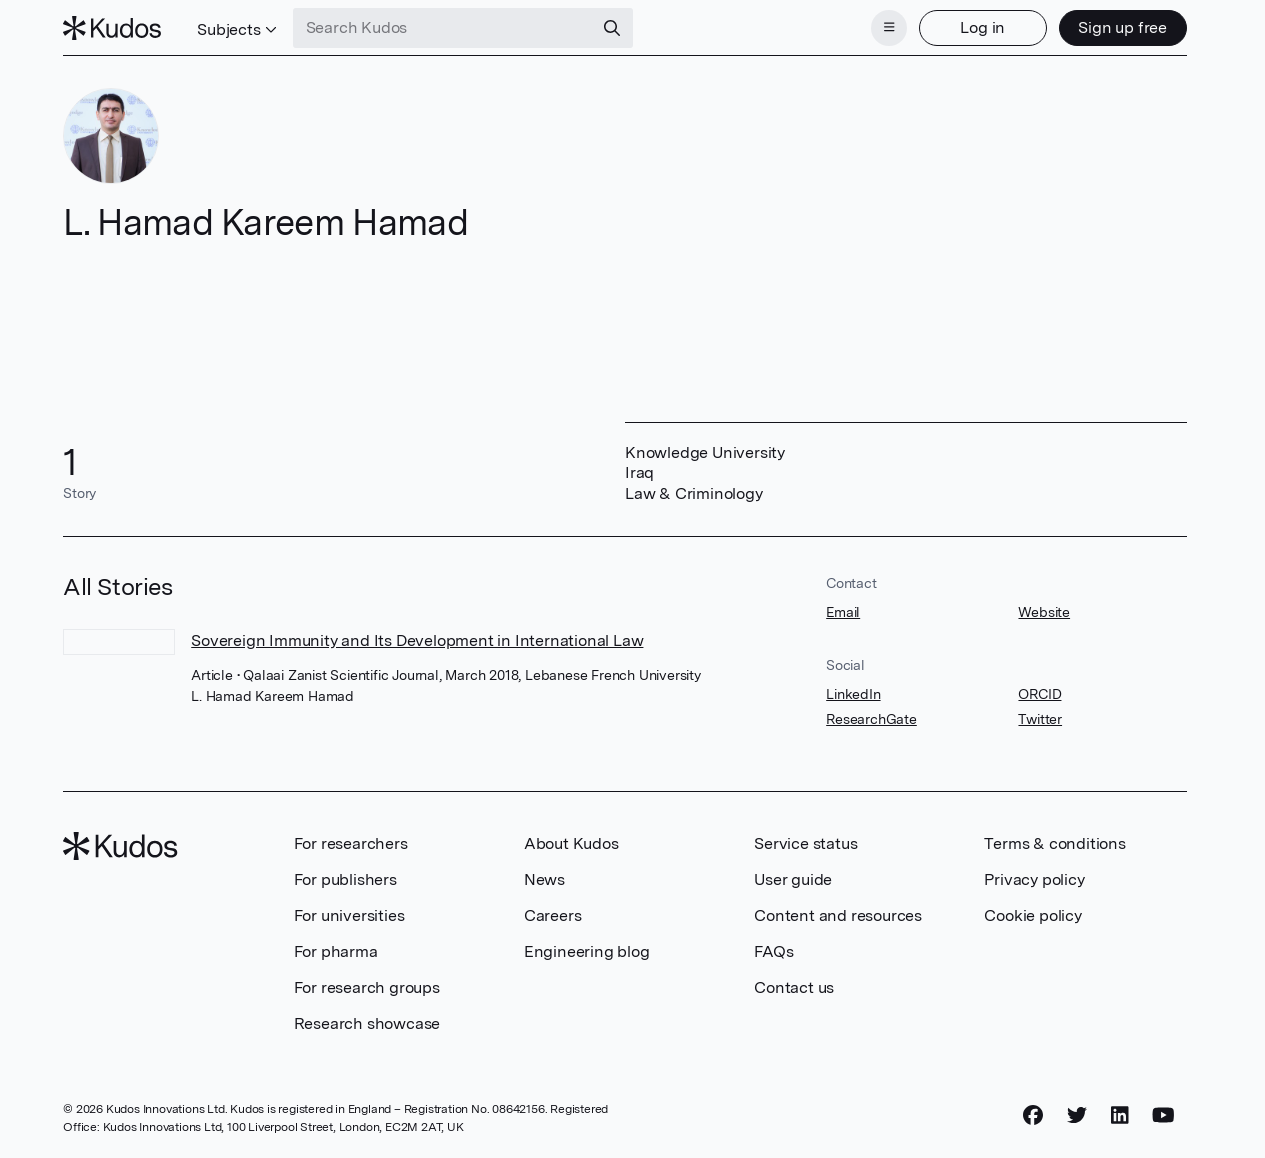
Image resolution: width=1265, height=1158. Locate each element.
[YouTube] (1163, 1115)
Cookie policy (1032, 915)
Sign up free (1122, 27)
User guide (793, 879)
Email (843, 612)
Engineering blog (587, 951)
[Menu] (889, 28)
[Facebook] (1033, 1115)
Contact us (794, 987)
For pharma (336, 951)
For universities (349, 915)
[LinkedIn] (1120, 1115)
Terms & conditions (1054, 843)
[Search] (612, 28)
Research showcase (367, 1023)
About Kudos (571, 843)
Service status (805, 843)
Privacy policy (1034, 879)
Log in (982, 27)
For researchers (351, 843)
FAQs (773, 951)
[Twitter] (1077, 1115)
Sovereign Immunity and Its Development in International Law (417, 640)
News (544, 879)
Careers (553, 915)
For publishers (345, 879)
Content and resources (838, 915)
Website (1044, 612)
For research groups (367, 987)
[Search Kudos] (443, 28)
